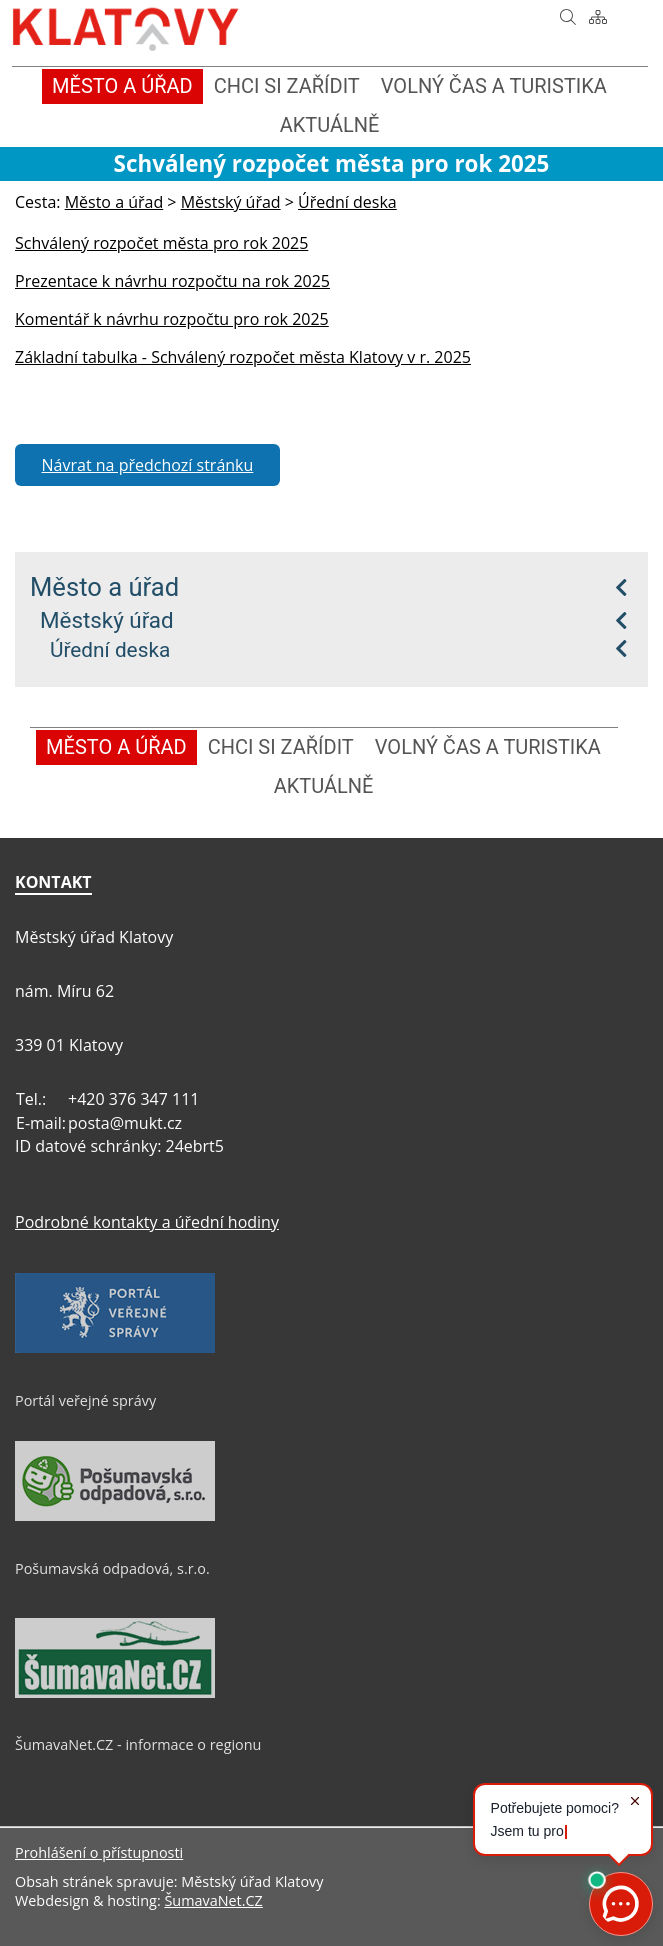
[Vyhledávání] (568, 17)
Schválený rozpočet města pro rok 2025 (161, 243)
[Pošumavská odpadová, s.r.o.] (115, 1516)
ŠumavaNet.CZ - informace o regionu (138, 1744)
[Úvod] (538, 17)
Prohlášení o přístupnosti (99, 1852)
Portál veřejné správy (85, 1400)
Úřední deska (110, 650)
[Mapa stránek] (598, 17)
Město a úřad (104, 587)
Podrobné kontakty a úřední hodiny (147, 1222)
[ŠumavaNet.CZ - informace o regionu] (115, 1693)
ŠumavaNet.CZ (213, 1900)
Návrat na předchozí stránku (148, 465)
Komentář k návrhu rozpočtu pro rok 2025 (172, 319)
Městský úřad (107, 620)
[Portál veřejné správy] (115, 1348)
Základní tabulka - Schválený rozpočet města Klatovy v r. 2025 (243, 357)
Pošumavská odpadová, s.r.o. (112, 1568)
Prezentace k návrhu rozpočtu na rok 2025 (172, 281)
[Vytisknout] (628, 17)
